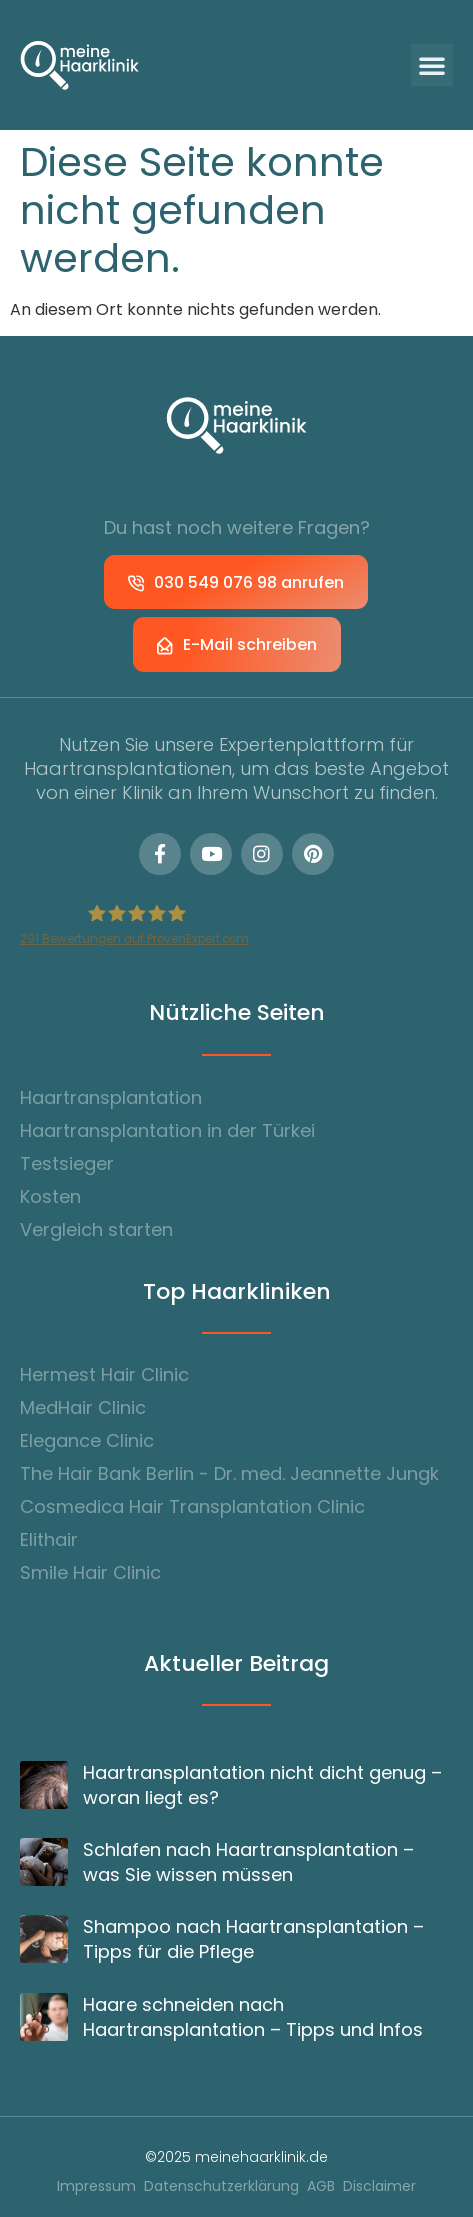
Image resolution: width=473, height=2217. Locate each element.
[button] (432, 65)
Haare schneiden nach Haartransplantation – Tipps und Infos (253, 2017)
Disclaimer (379, 2186)
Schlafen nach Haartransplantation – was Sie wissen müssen (248, 1862)
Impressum (96, 2186)
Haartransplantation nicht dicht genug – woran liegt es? (262, 1785)
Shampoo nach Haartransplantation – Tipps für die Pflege (253, 1939)
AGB (321, 2186)
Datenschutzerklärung (221, 2186)
